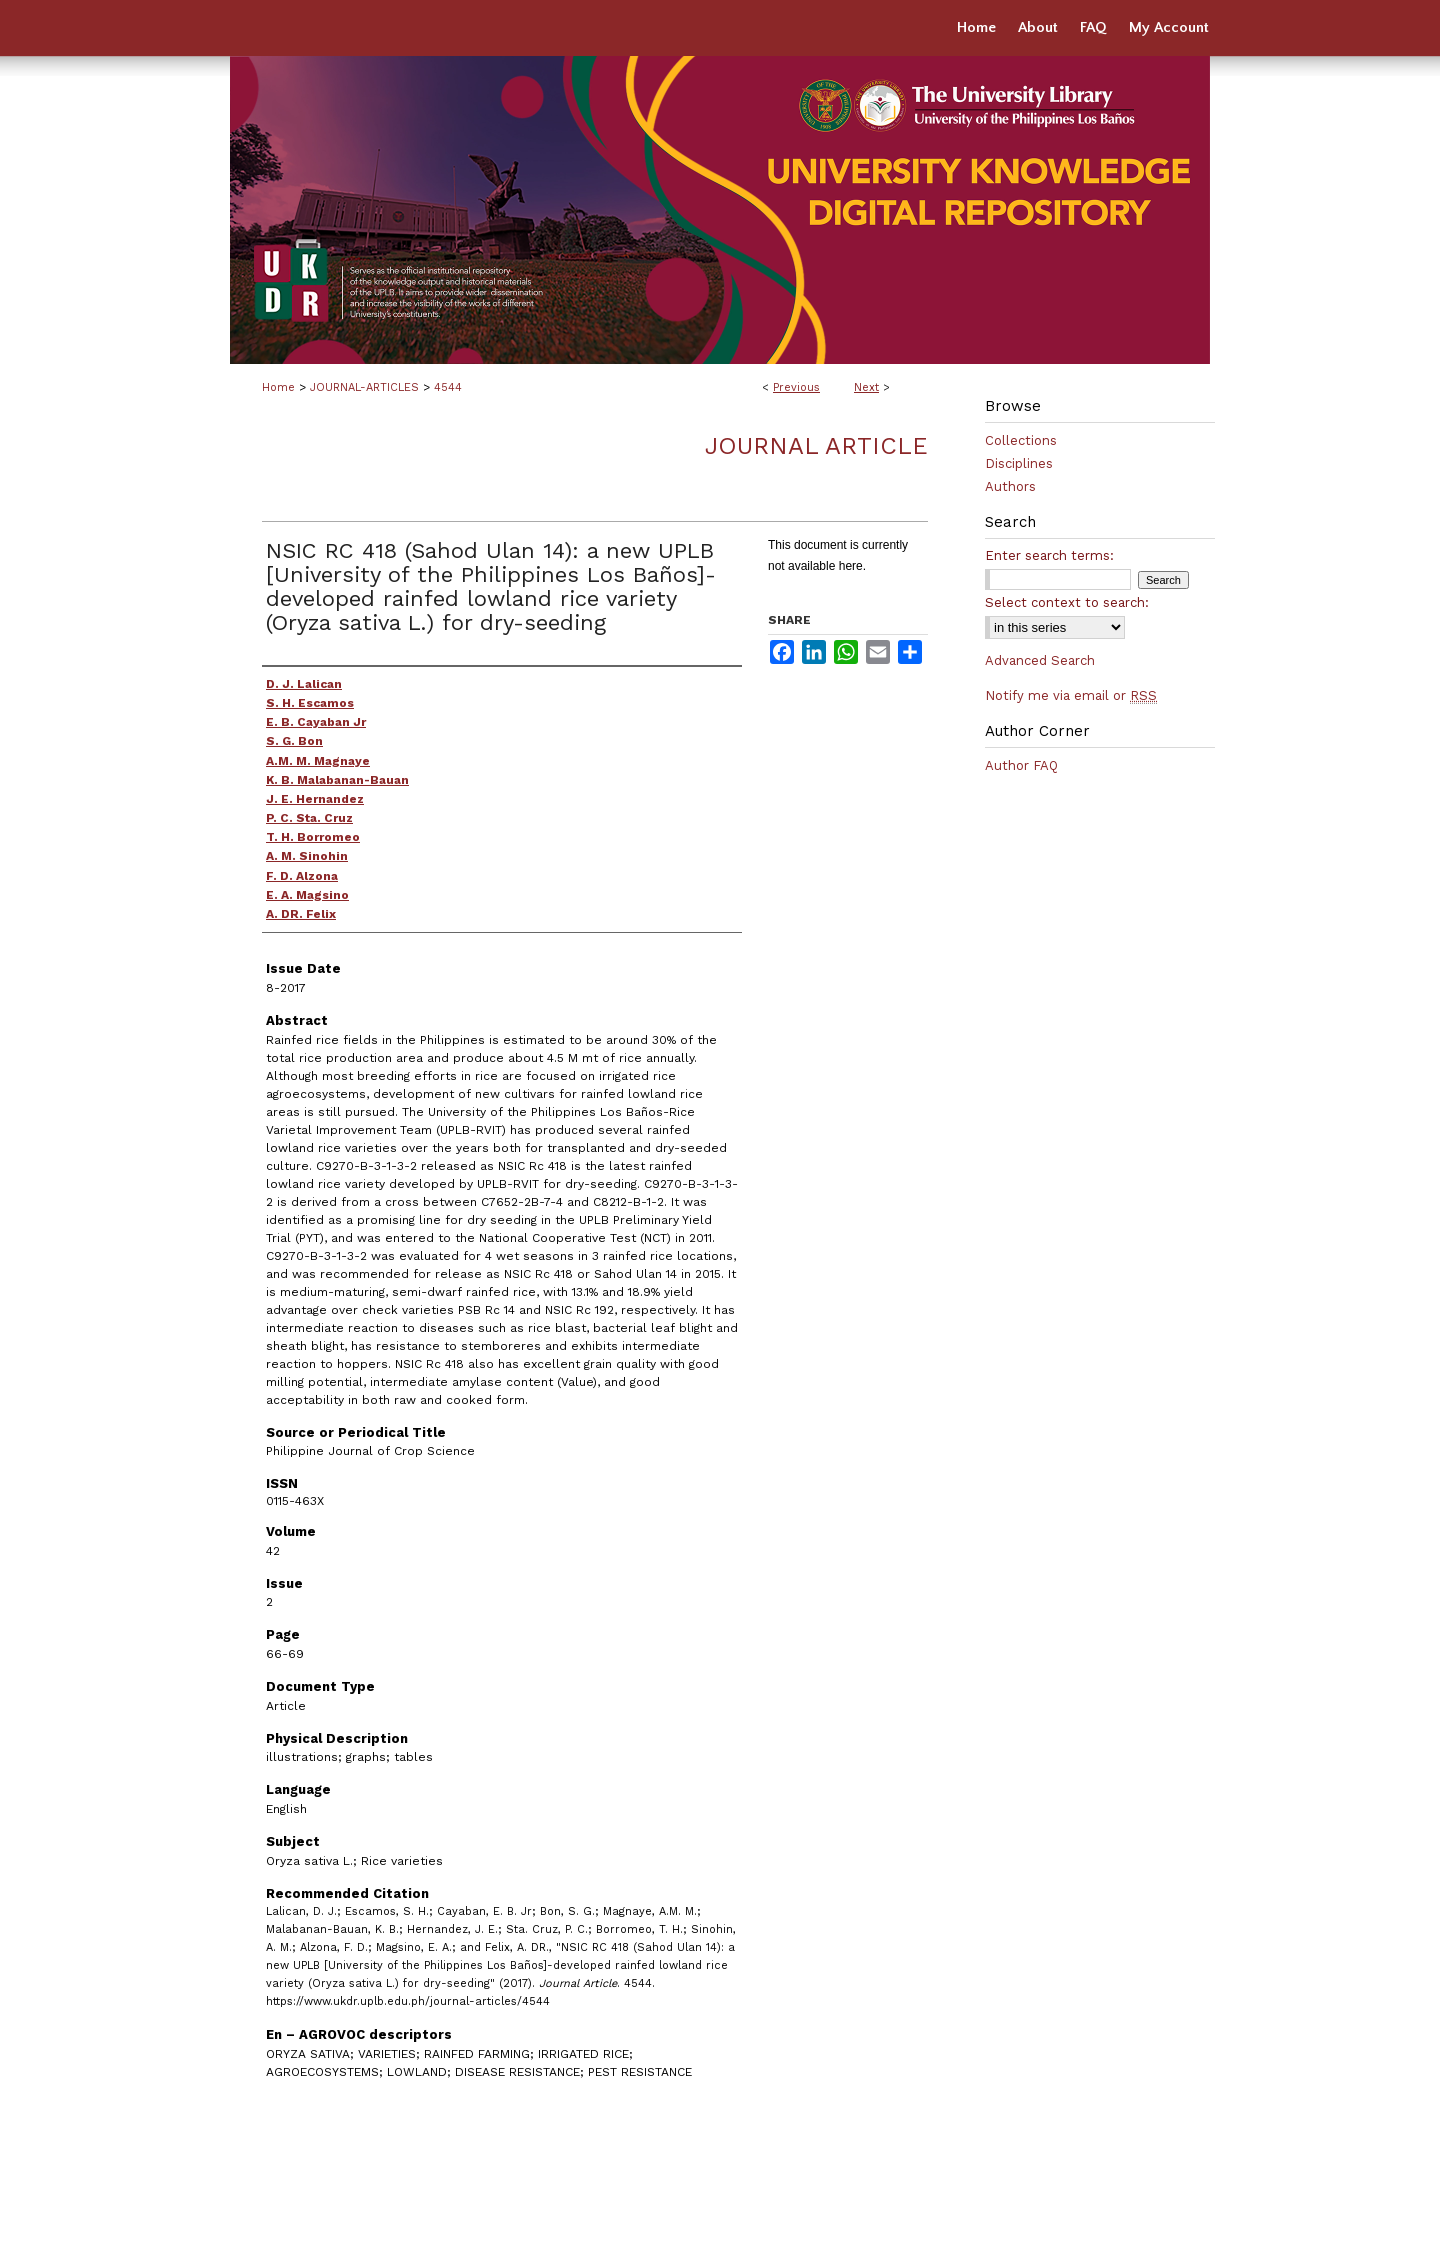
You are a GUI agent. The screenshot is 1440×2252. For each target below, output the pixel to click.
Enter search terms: (1049, 555)
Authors (1010, 486)
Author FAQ (1021, 765)
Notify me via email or (1071, 695)
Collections (1021, 440)
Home (278, 387)
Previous (796, 387)
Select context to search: (1067, 602)
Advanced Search (1040, 660)
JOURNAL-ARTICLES (364, 387)
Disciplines (1019, 463)
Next (866, 387)
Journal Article (816, 446)
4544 (448, 387)
